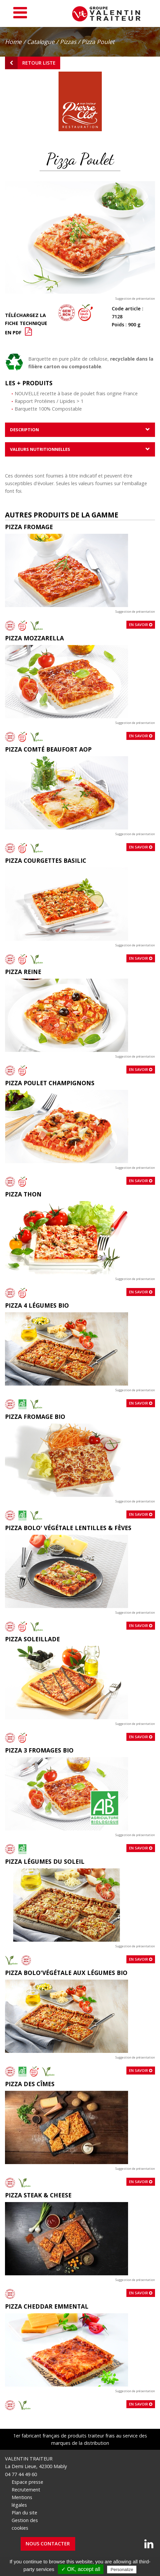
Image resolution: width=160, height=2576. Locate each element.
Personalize (121, 2569)
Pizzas (68, 42)
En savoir (140, 624)
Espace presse (27, 2482)
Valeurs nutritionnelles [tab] (40, 449)
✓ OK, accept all (80, 2569)
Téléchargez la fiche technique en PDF (26, 324)
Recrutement (26, 2489)
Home (13, 42)
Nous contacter (48, 2543)
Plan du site (24, 2512)
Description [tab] (24, 430)
